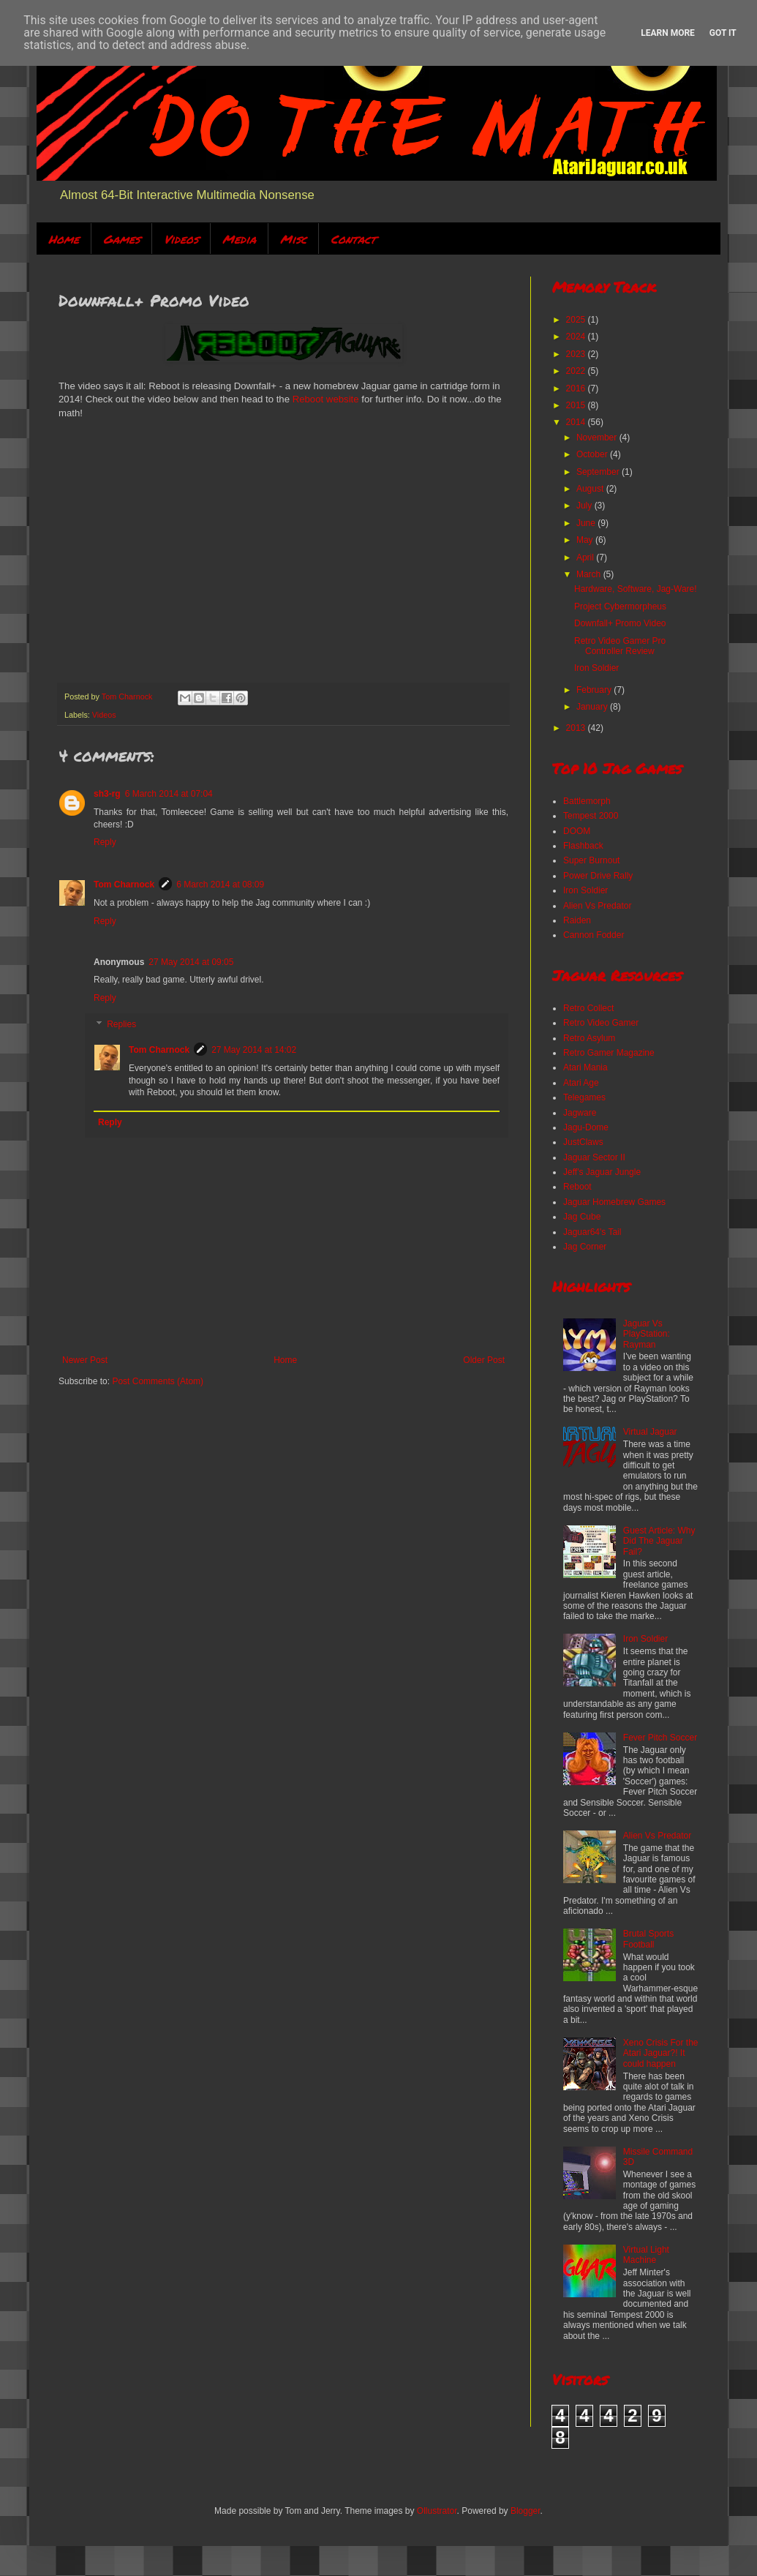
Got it (723, 33)
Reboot (577, 1187)
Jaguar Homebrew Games (614, 1202)
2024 (577, 336)
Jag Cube (581, 1217)
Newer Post (85, 1360)
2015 (577, 405)
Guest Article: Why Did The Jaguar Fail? (659, 1541)
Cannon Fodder (593, 935)
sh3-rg (107, 794)
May (585, 540)
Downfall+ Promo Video (620, 623)
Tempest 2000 (590, 816)
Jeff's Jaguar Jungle (602, 1172)
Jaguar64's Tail (592, 1232)
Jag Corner (584, 1247)
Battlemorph (587, 801)
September (599, 472)
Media (239, 238)
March (589, 574)
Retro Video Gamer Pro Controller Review (620, 646)
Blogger (526, 2511)
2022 (577, 371)
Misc (293, 238)
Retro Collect (588, 1008)
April (586, 557)
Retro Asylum (589, 1038)
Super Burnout (591, 860)
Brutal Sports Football (648, 1939)
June (587, 523)
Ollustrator (437, 2511)
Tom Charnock (124, 884)
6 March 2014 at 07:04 (169, 794)
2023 (577, 354)
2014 (577, 422)
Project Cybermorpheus (620, 606)
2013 (577, 728)
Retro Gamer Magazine (609, 1053)
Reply (105, 842)
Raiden (577, 920)
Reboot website (326, 399)
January (593, 707)
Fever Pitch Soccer (660, 1737)
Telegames (584, 1097)
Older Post (484, 1360)
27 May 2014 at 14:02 (253, 1050)
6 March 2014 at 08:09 (220, 884)
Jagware (579, 1113)
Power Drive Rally (598, 876)
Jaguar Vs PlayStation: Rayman (646, 1334)
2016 (577, 388)
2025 (577, 320)
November (597, 437)
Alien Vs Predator (597, 906)
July (585, 505)
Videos (181, 238)
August (591, 489)
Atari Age (581, 1083)
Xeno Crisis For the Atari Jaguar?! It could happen (660, 2053)
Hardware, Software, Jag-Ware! (635, 589)
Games (121, 238)
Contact (353, 238)
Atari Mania (585, 1067)
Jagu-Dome (586, 1127)
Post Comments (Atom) (157, 1381)
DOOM (576, 831)
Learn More (668, 33)
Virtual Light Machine (646, 2255)
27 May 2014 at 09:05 (190, 962)
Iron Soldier (596, 668)
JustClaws (583, 1142)
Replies (121, 1024)
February (595, 690)
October (593, 454)
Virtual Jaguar (650, 1432)
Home (63, 238)
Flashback (583, 846)
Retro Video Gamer (601, 1023)
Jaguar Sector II (594, 1157)
